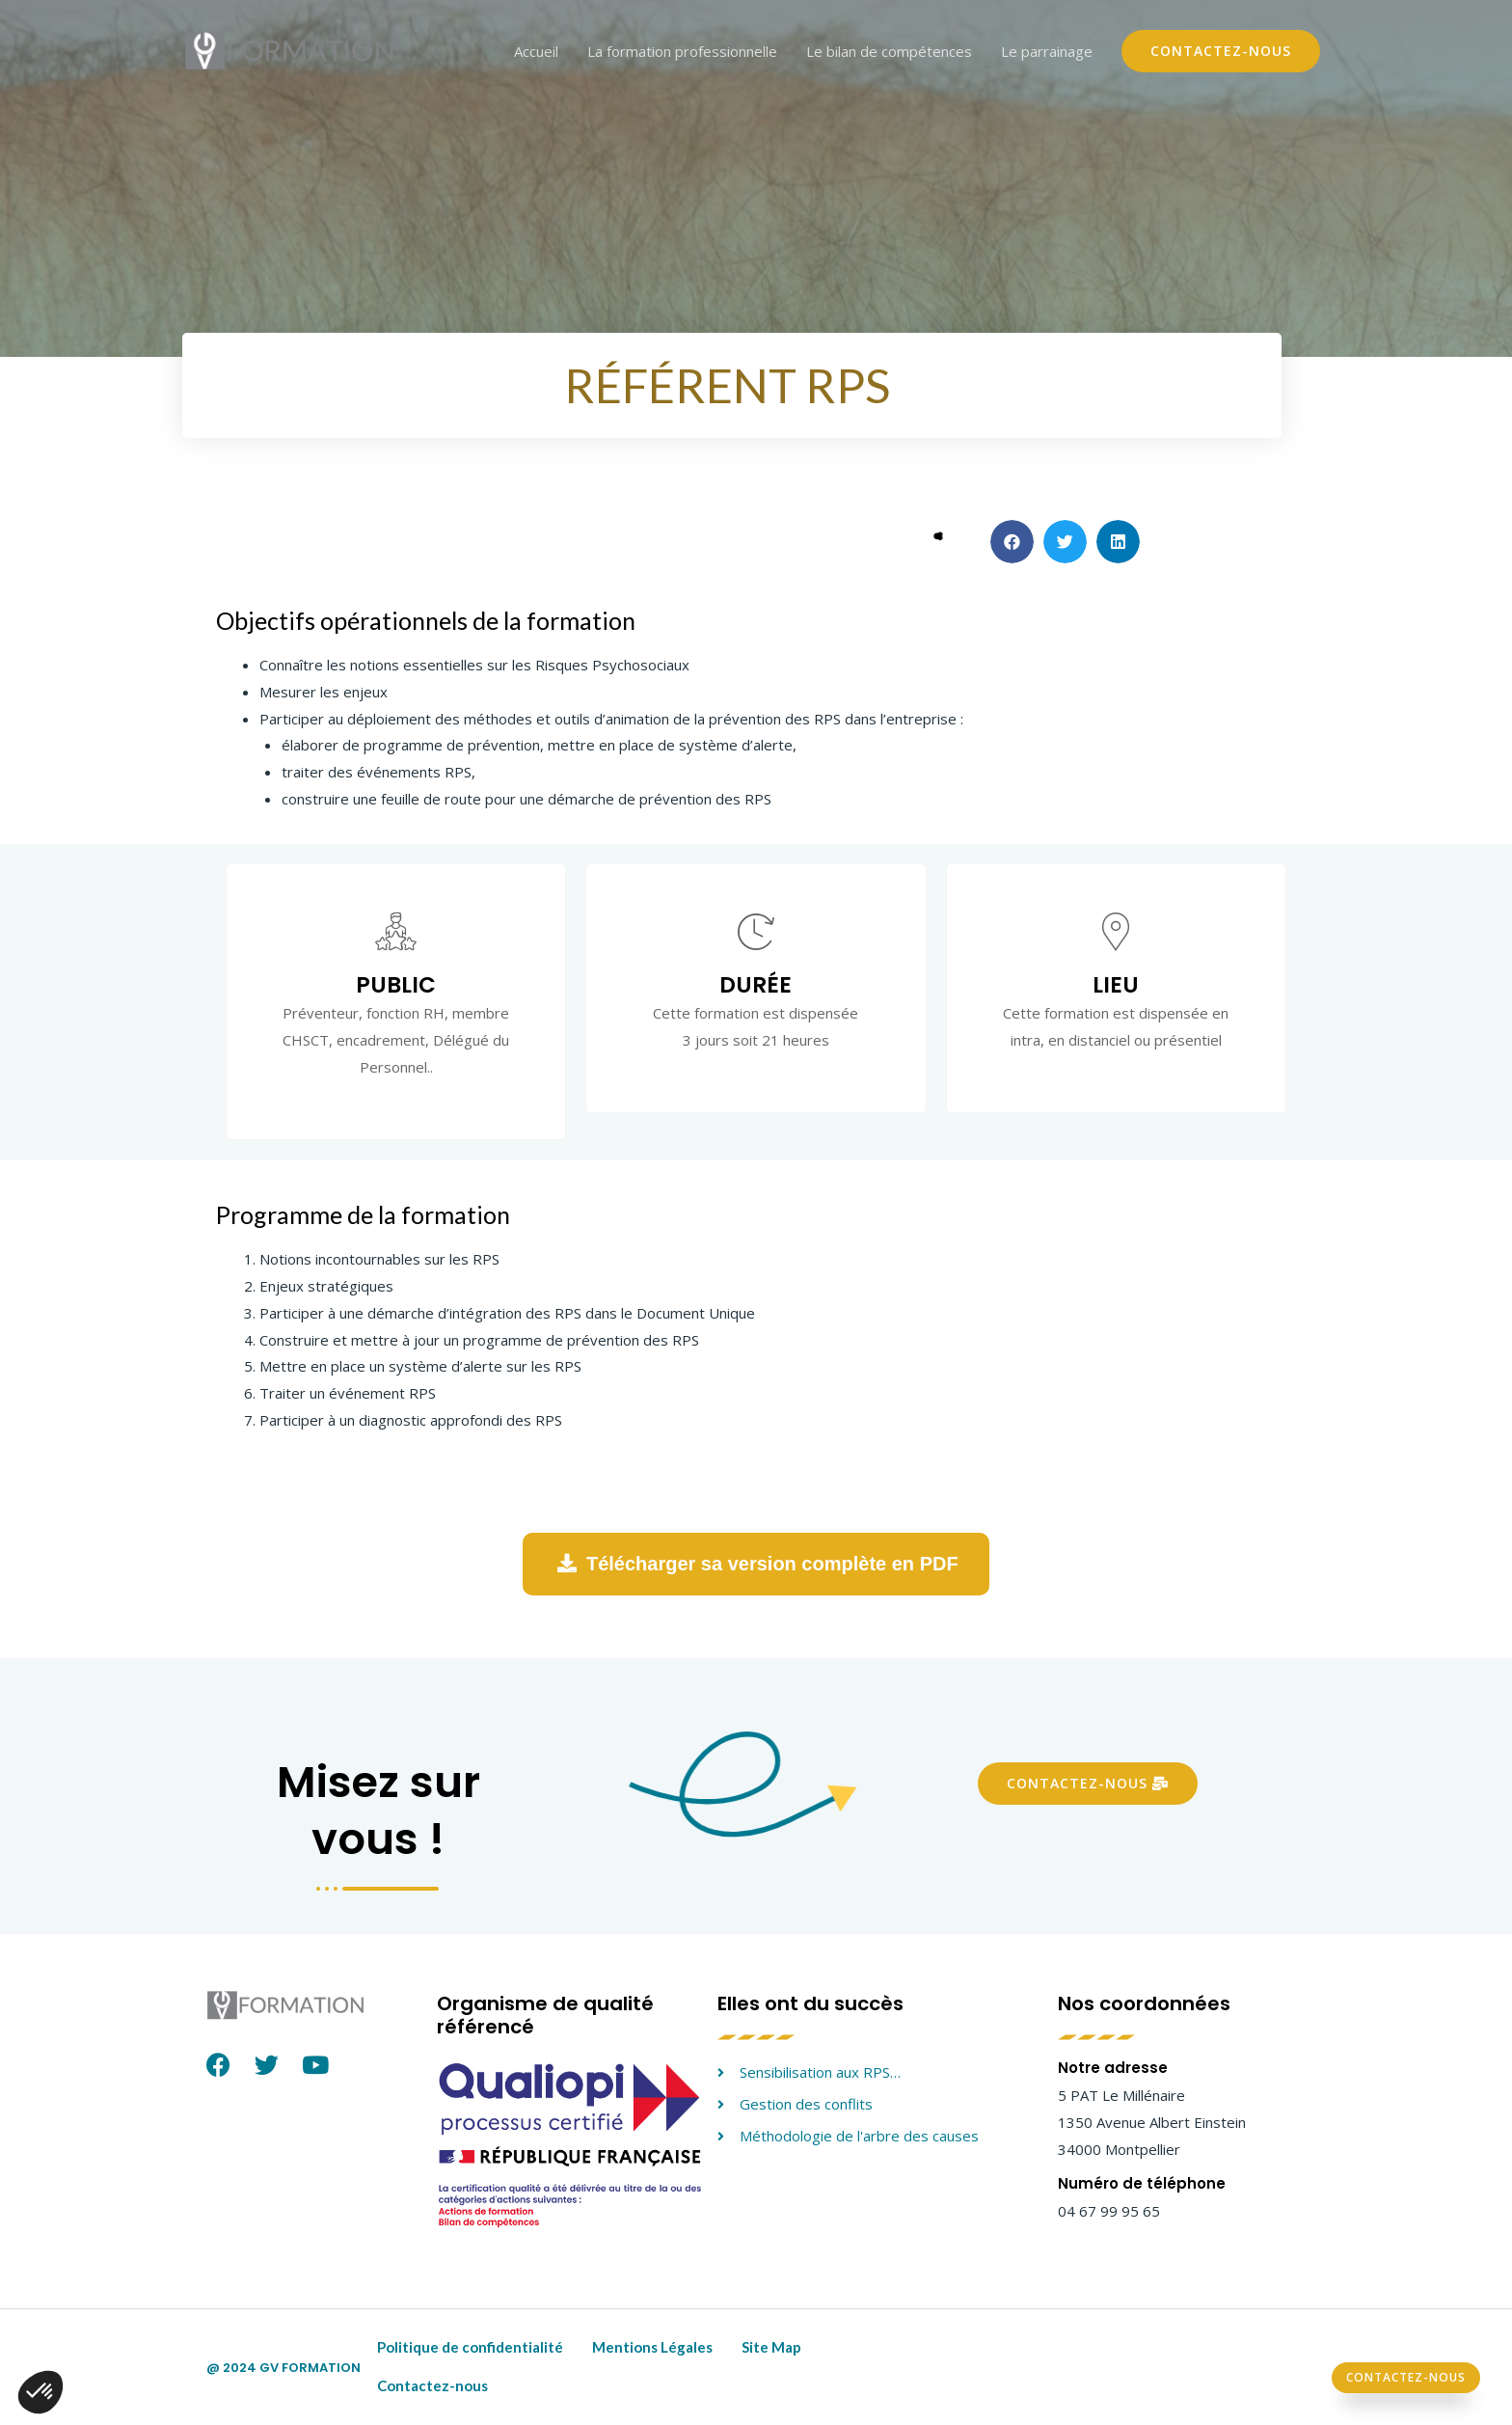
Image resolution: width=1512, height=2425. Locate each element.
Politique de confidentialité (470, 2347)
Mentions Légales (652, 2347)
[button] (1012, 541)
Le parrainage (1047, 51)
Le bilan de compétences (889, 51)
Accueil (536, 51)
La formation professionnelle (682, 51)
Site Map (771, 2347)
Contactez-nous (432, 2385)
